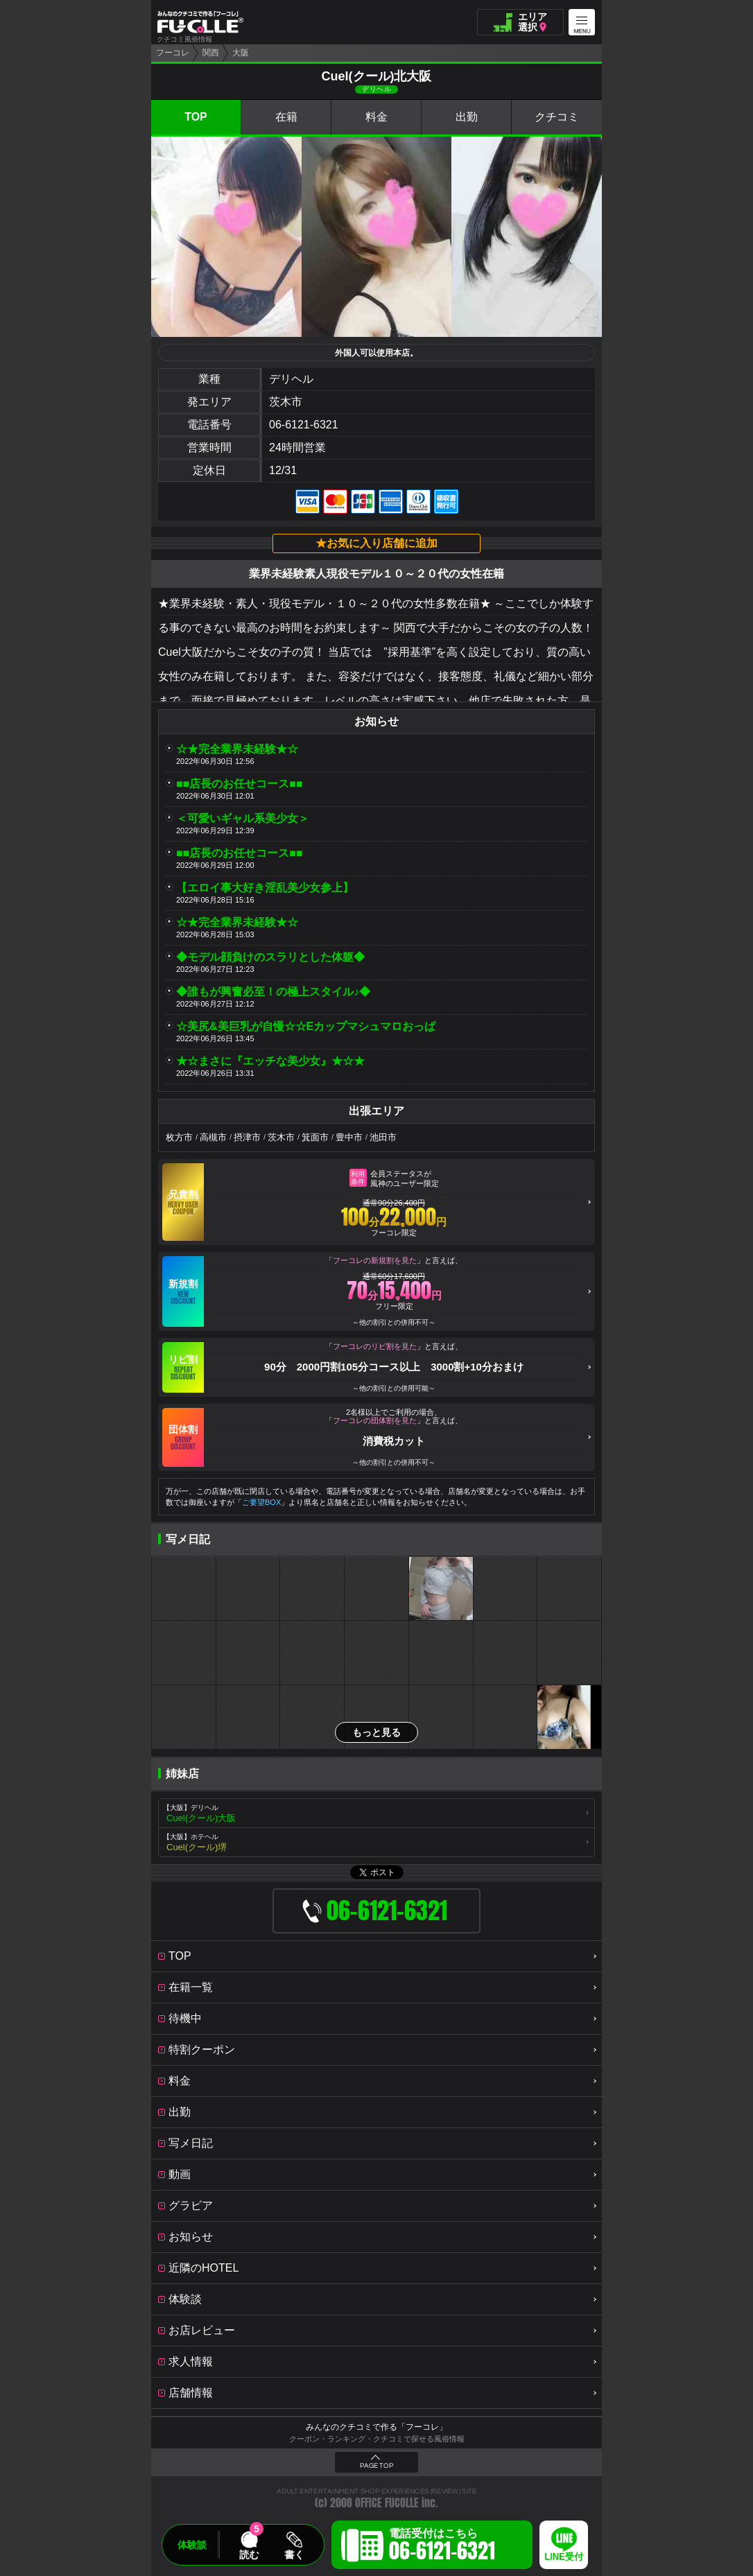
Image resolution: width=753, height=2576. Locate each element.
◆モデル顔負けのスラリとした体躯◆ (270, 957)
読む (249, 2554)
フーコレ (172, 53)
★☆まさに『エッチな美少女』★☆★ (270, 1061)
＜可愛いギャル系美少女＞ (242, 818)
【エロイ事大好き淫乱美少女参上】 (265, 888)
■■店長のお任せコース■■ (239, 784)
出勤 (467, 117)
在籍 (286, 117)
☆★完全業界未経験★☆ (237, 749)
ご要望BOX (261, 1502)
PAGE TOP (376, 2465)
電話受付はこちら (442, 2546)
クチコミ (557, 117)
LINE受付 (563, 2557)
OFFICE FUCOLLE (387, 2503)
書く (294, 2554)
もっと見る (376, 1732)
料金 (376, 117)
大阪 (240, 53)
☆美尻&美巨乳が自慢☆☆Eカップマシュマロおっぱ (305, 1026)
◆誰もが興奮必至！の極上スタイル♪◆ (273, 992)
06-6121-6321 (303, 424)
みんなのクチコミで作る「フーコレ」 (376, 2427)
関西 (210, 53)
